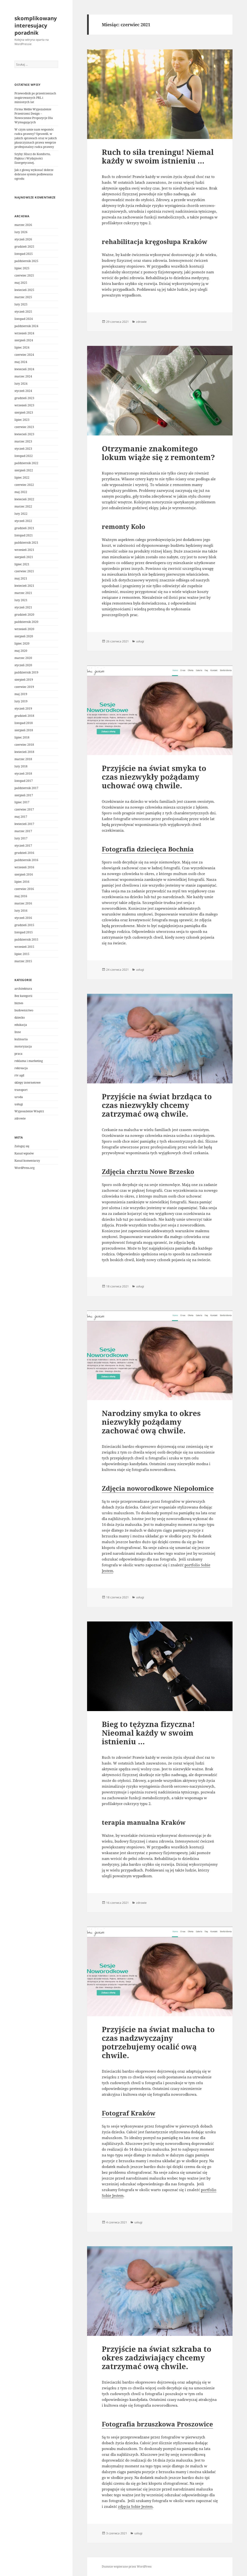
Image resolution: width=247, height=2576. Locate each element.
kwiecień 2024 (24, 369)
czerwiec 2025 (24, 275)
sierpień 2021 (23, 557)
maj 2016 (20, 896)
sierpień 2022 (23, 470)
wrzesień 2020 (24, 629)
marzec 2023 (23, 441)
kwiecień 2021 (24, 586)
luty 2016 (20, 911)
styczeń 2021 (23, 607)
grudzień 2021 (24, 528)
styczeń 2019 (23, 708)
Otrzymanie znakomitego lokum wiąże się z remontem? (158, 452)
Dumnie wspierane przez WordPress (126, 2566)
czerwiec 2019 (24, 687)
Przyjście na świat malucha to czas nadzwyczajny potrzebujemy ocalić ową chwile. (158, 2042)
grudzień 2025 (24, 246)
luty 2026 (20, 232)
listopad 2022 (23, 456)
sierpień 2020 (23, 636)
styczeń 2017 (23, 845)
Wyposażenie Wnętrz (29, 1111)
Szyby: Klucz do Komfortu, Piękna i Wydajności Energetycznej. (32, 158)
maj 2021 (20, 578)
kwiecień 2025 (24, 290)
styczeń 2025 (23, 312)
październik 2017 (26, 788)
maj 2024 (20, 362)
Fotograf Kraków (128, 2113)
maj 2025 (20, 283)
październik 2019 (26, 672)
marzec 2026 (23, 225)
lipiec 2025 (21, 268)
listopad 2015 (23, 932)
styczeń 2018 (23, 773)
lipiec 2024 (21, 347)
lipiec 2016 (21, 882)
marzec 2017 (23, 831)
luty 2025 (20, 304)
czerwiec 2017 (24, 809)
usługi (18, 1104)
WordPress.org (24, 1168)
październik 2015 (26, 939)
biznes (18, 1003)
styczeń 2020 (23, 665)
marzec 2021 (23, 593)
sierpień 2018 (23, 730)
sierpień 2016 (23, 874)
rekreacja (21, 1068)
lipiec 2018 (21, 737)
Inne (17, 1032)
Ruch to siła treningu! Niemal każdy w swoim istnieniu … (158, 156)
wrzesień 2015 (24, 947)
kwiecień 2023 (24, 434)
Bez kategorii (23, 996)
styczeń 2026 (23, 239)
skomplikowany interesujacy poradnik (35, 25)
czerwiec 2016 (24, 889)
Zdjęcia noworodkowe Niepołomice (158, 1488)
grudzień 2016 (24, 853)
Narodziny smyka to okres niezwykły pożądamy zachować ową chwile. (151, 1422)
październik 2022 (26, 463)
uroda (18, 1097)
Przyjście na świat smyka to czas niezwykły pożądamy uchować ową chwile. (154, 777)
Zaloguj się (21, 1146)
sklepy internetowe (27, 1082)
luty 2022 (20, 514)
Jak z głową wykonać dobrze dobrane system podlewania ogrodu (33, 174)
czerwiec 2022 (24, 485)
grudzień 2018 (24, 716)
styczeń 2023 (23, 449)
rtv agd (19, 1075)
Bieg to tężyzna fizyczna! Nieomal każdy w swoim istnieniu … (148, 1732)
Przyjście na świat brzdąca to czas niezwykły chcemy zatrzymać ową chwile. (157, 1105)
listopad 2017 (23, 781)
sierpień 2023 (23, 412)
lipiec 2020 (21, 643)
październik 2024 (26, 326)
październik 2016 (26, 860)
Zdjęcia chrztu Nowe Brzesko (148, 1171)
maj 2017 (20, 817)
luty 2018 (20, 766)
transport (20, 1090)
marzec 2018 (23, 759)
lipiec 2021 (21, 564)
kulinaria (21, 1039)
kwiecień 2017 (24, 824)
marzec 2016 (23, 903)
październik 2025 (26, 261)
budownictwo (23, 1010)
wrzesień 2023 (24, 405)
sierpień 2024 (23, 340)
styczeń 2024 (23, 391)
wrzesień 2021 (24, 550)
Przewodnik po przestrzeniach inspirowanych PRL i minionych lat (35, 97)
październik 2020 (26, 622)
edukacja (20, 1025)
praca (18, 1054)
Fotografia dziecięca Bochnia (148, 849)
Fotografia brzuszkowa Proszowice (157, 2424)
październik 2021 (26, 542)
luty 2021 (20, 600)
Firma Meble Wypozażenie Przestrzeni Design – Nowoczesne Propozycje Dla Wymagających (33, 115)
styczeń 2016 (23, 918)
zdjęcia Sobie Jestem (135, 2506)
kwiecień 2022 (24, 499)
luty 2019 (20, 701)
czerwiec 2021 (24, 571)
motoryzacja (23, 1046)
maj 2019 (20, 694)
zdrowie (20, 1118)
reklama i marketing (28, 1061)
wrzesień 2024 (24, 333)
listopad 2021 (23, 535)
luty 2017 (20, 838)
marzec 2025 (23, 297)
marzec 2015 (23, 961)
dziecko (19, 1017)
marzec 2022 (23, 506)
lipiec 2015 (21, 954)
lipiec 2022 (21, 477)
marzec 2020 (23, 658)
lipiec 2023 (21, 420)
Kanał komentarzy (27, 1161)
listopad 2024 (23, 319)
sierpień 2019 (23, 680)
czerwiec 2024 (24, 355)
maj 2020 (20, 651)
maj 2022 (20, 492)
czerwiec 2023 (24, 427)
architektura (23, 989)
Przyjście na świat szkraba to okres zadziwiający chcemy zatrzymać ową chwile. (156, 2357)
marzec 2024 (23, 376)
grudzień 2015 (24, 925)
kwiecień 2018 (24, 752)
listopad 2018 (23, 723)
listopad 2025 (23, 254)
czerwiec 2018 (24, 745)
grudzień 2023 (24, 398)
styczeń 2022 (23, 521)
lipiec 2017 (21, 802)
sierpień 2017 (23, 795)
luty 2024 (20, 384)
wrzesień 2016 (24, 867)
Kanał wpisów (24, 1153)
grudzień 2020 (24, 615)
